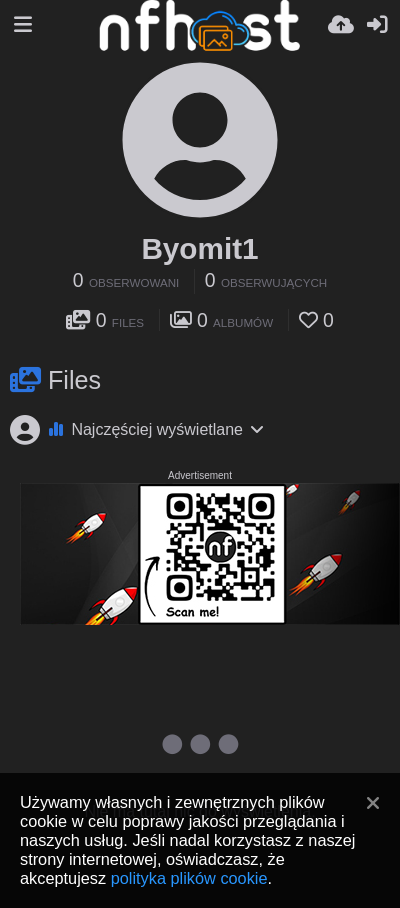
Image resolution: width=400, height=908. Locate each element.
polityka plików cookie (189, 878)
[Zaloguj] (377, 25)
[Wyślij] (341, 25)
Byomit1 (199, 248)
